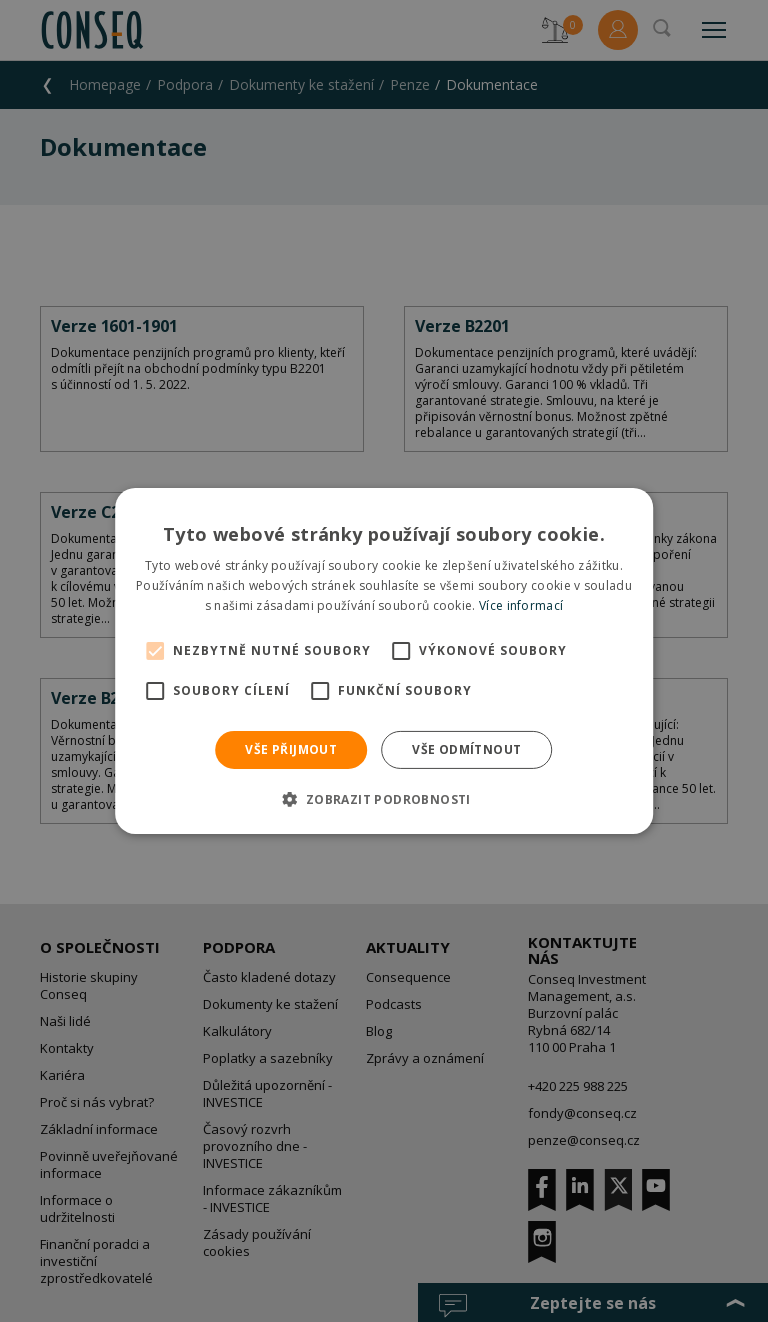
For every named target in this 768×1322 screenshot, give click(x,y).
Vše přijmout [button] (291, 749)
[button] (383, 799)
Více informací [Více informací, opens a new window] (521, 605)
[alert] (384, 661)
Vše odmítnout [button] (466, 749)
